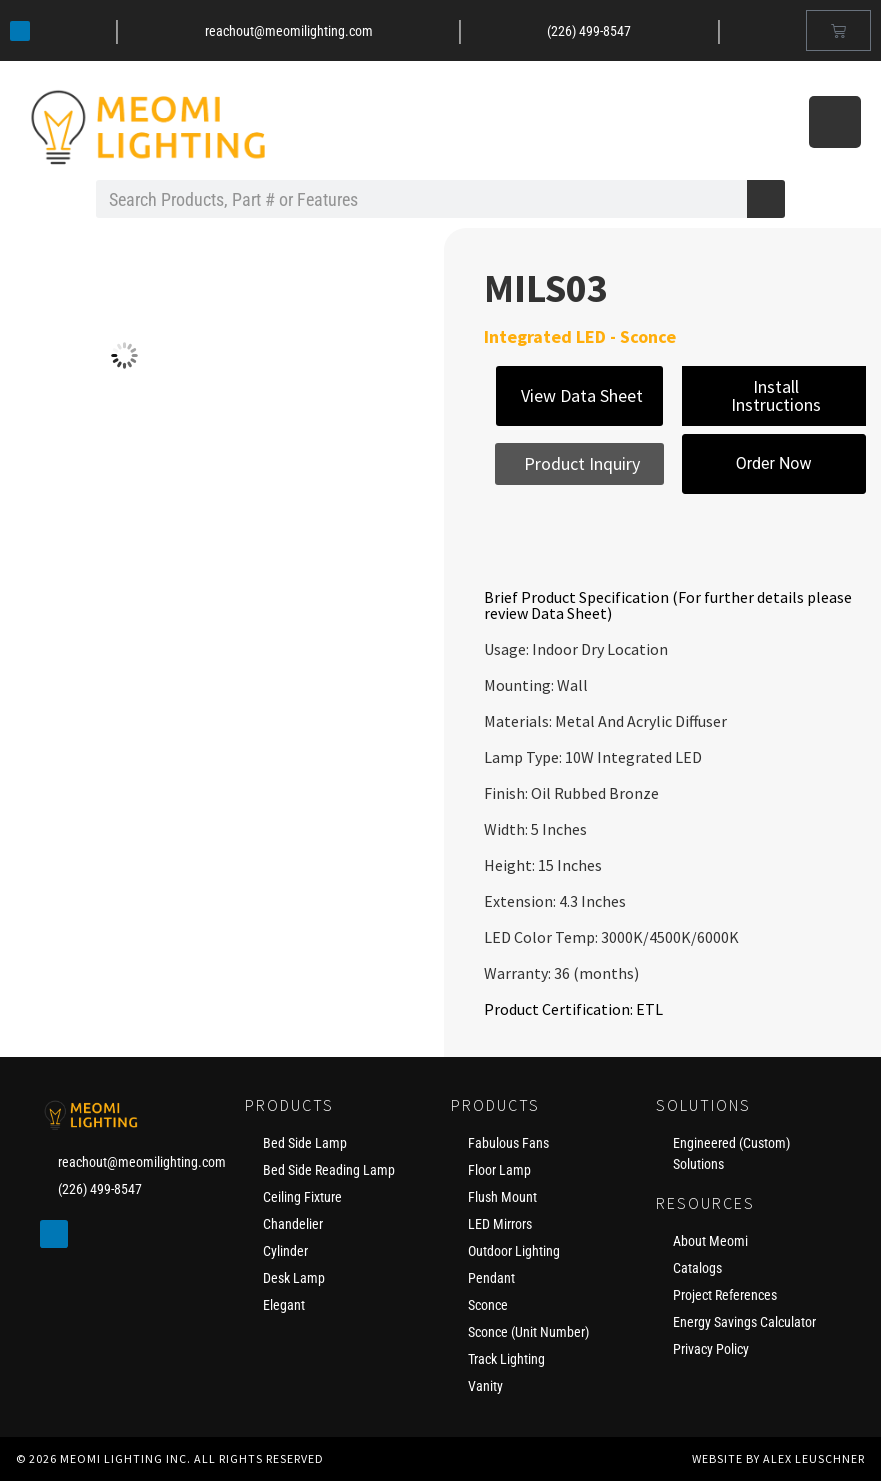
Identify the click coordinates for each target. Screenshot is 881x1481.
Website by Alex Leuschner (778, 1458)
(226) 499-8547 (589, 31)
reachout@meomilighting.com (289, 31)
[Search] (766, 199)
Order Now (774, 463)
